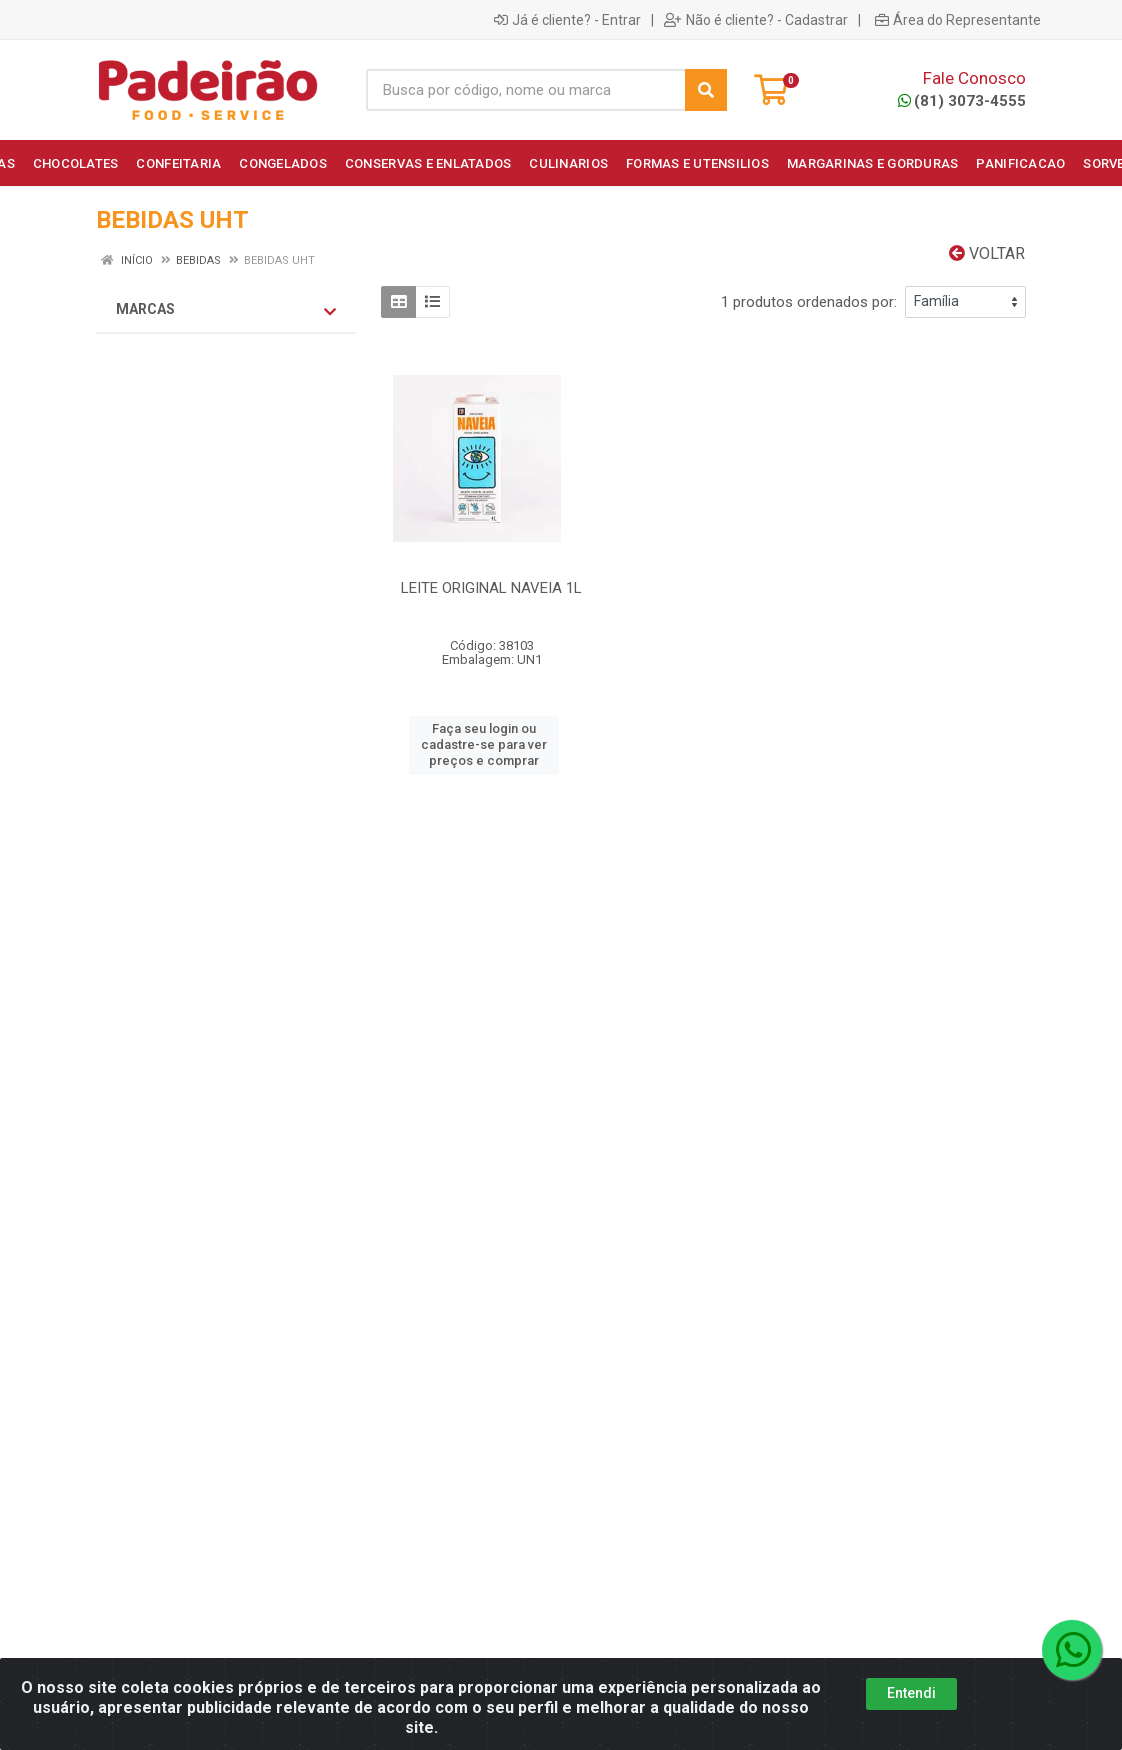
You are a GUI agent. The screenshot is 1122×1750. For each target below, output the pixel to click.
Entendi (911, 1693)
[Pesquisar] (706, 90)
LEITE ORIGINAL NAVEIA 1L (491, 588)
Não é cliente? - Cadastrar (756, 20)
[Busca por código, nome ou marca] (526, 90)
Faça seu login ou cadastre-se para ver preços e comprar (484, 745)
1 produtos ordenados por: (809, 302)
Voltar (987, 253)
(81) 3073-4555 (962, 101)
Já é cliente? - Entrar (567, 20)
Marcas (226, 310)
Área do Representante (958, 20)
